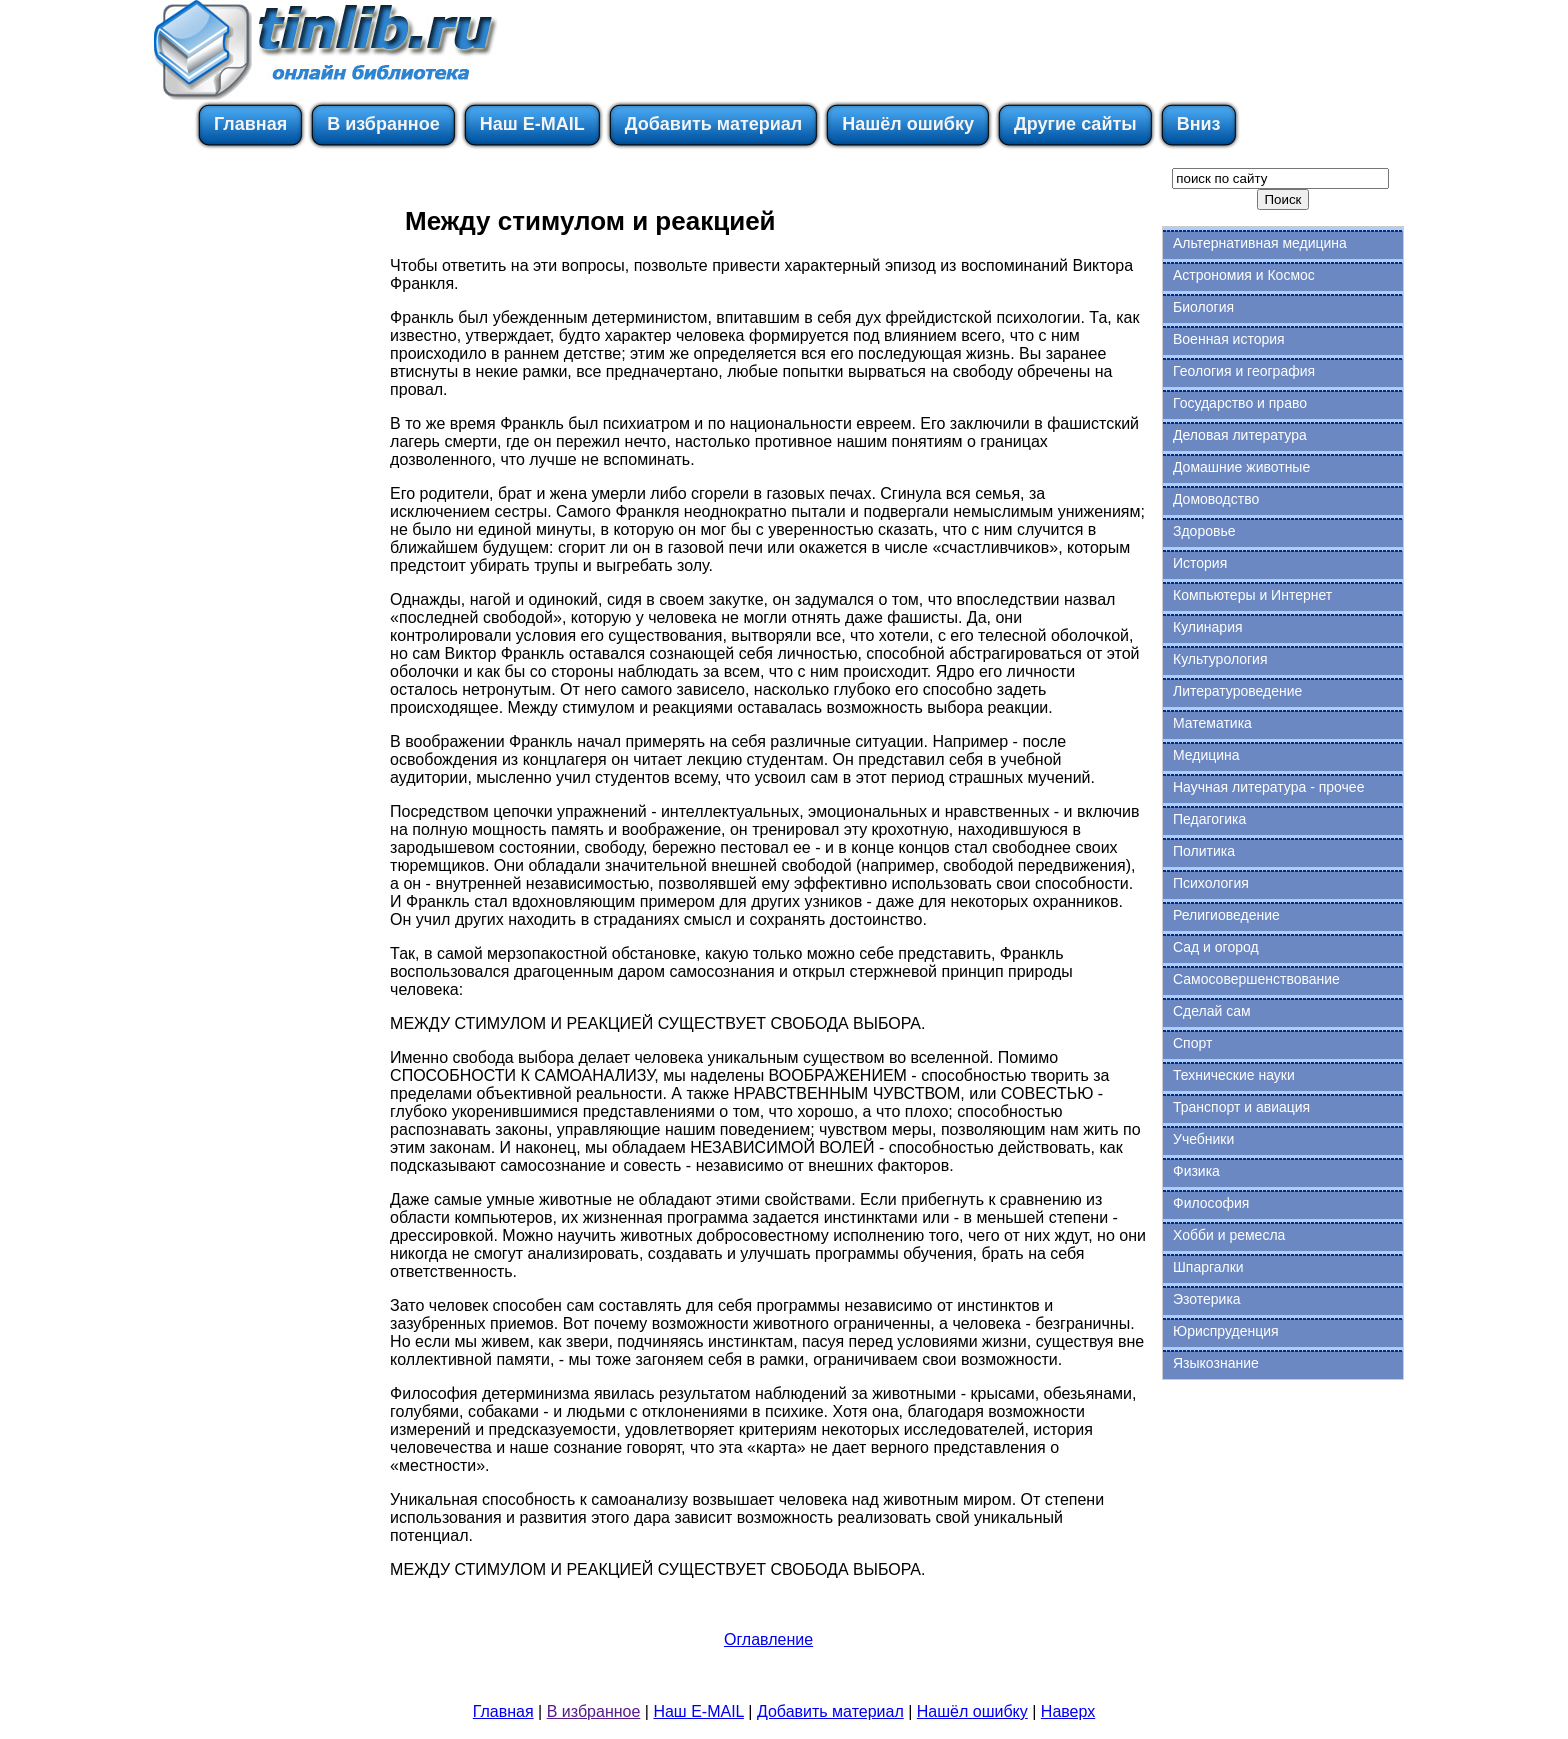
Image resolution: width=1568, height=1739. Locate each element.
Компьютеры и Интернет (1252, 595)
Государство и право (1240, 403)
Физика (1196, 1171)
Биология (1203, 307)
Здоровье (1204, 531)
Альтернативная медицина (1260, 243)
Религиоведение (1226, 915)
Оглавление (768, 1639)
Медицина (1206, 755)
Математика (1212, 723)
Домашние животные (1241, 467)
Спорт (1192, 1043)
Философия (1211, 1203)
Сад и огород (1216, 947)
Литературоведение (1237, 691)
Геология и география (1244, 371)
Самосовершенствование (1256, 979)
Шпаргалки (1208, 1267)
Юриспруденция (1226, 1331)
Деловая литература (1240, 435)
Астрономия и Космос (1244, 275)
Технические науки (1234, 1075)
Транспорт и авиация (1241, 1107)
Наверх (1068, 1711)
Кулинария (1208, 627)
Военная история (1229, 339)
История (1200, 563)
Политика (1204, 851)
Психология (1211, 883)
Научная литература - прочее (1268, 787)
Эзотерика (1207, 1299)
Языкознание (1216, 1363)
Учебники (1203, 1139)
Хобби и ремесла (1229, 1235)
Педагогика (1209, 819)
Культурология (1220, 659)
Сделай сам (1212, 1011)
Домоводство (1216, 499)
